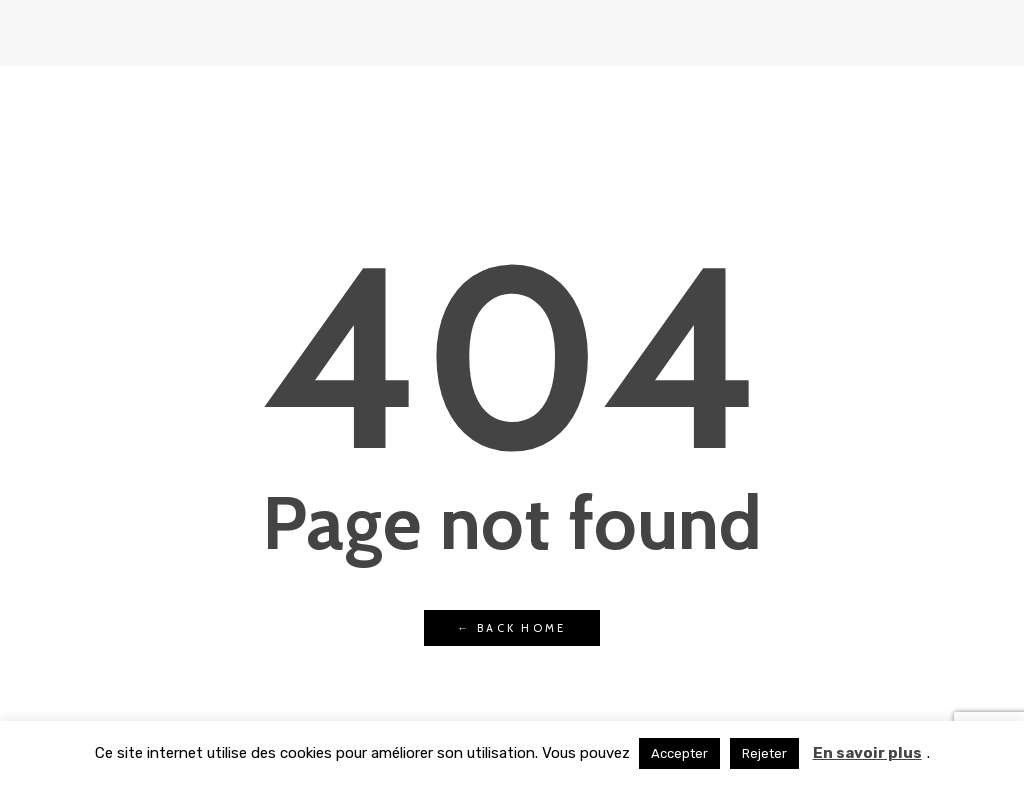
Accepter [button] (679, 753)
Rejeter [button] (764, 753)
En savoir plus (867, 753)
